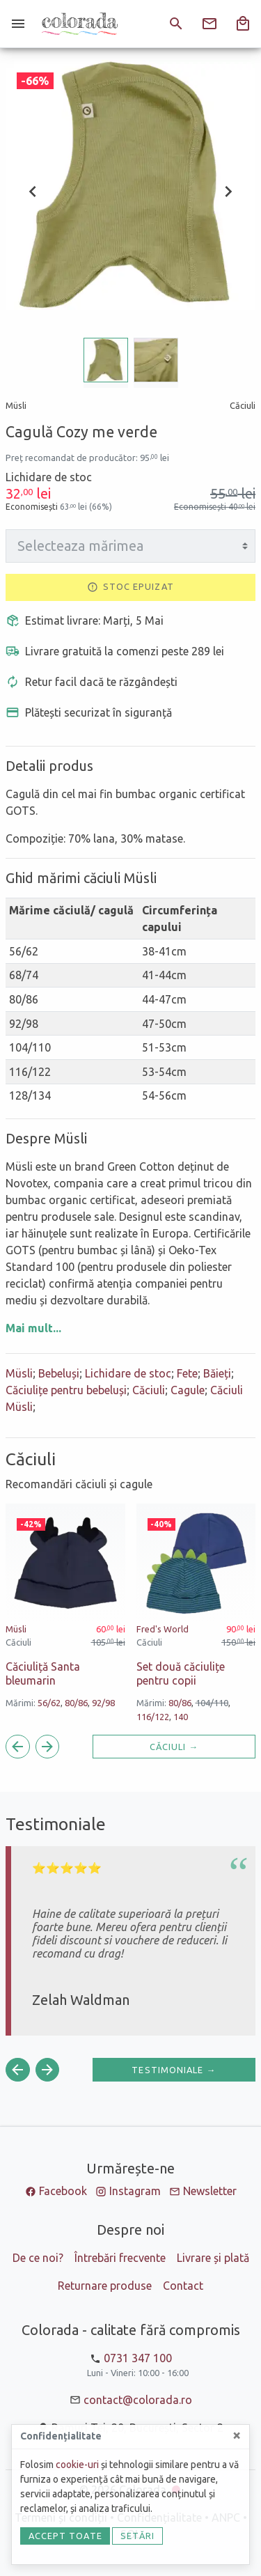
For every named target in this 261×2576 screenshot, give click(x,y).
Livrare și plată (213, 2257)
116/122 (152, 1717)
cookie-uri (77, 2464)
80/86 (76, 1703)
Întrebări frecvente (120, 2257)
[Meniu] (18, 23)
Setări (137, 2535)
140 (180, 1717)
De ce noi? (38, 2257)
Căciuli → (174, 1746)
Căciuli (148, 1390)
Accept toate (65, 2535)
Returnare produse (105, 2285)
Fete (187, 1373)
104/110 (212, 1703)
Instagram (135, 2191)
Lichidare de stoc (128, 1373)
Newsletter (210, 2191)
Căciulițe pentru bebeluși (66, 1390)
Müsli (19, 1373)
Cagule (188, 1390)
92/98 (103, 1703)
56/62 (49, 1703)
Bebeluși (58, 1373)
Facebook (63, 2191)
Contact (183, 2285)
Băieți (217, 1373)
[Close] (236, 2435)
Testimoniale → (174, 2070)
